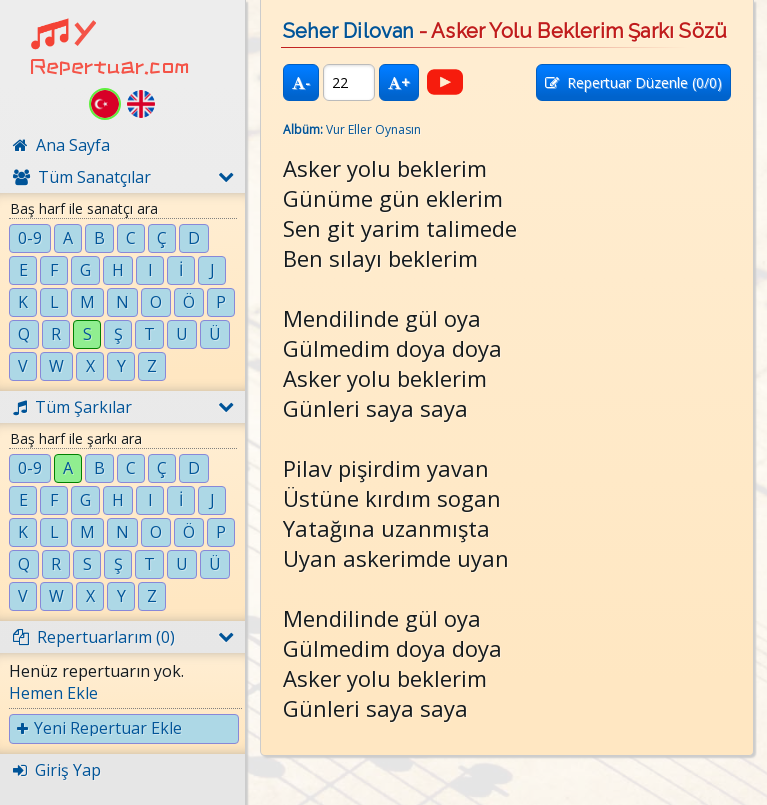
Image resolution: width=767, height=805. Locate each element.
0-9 (30, 238)
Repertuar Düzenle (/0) (633, 82)
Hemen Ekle (53, 693)
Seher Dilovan (348, 31)
